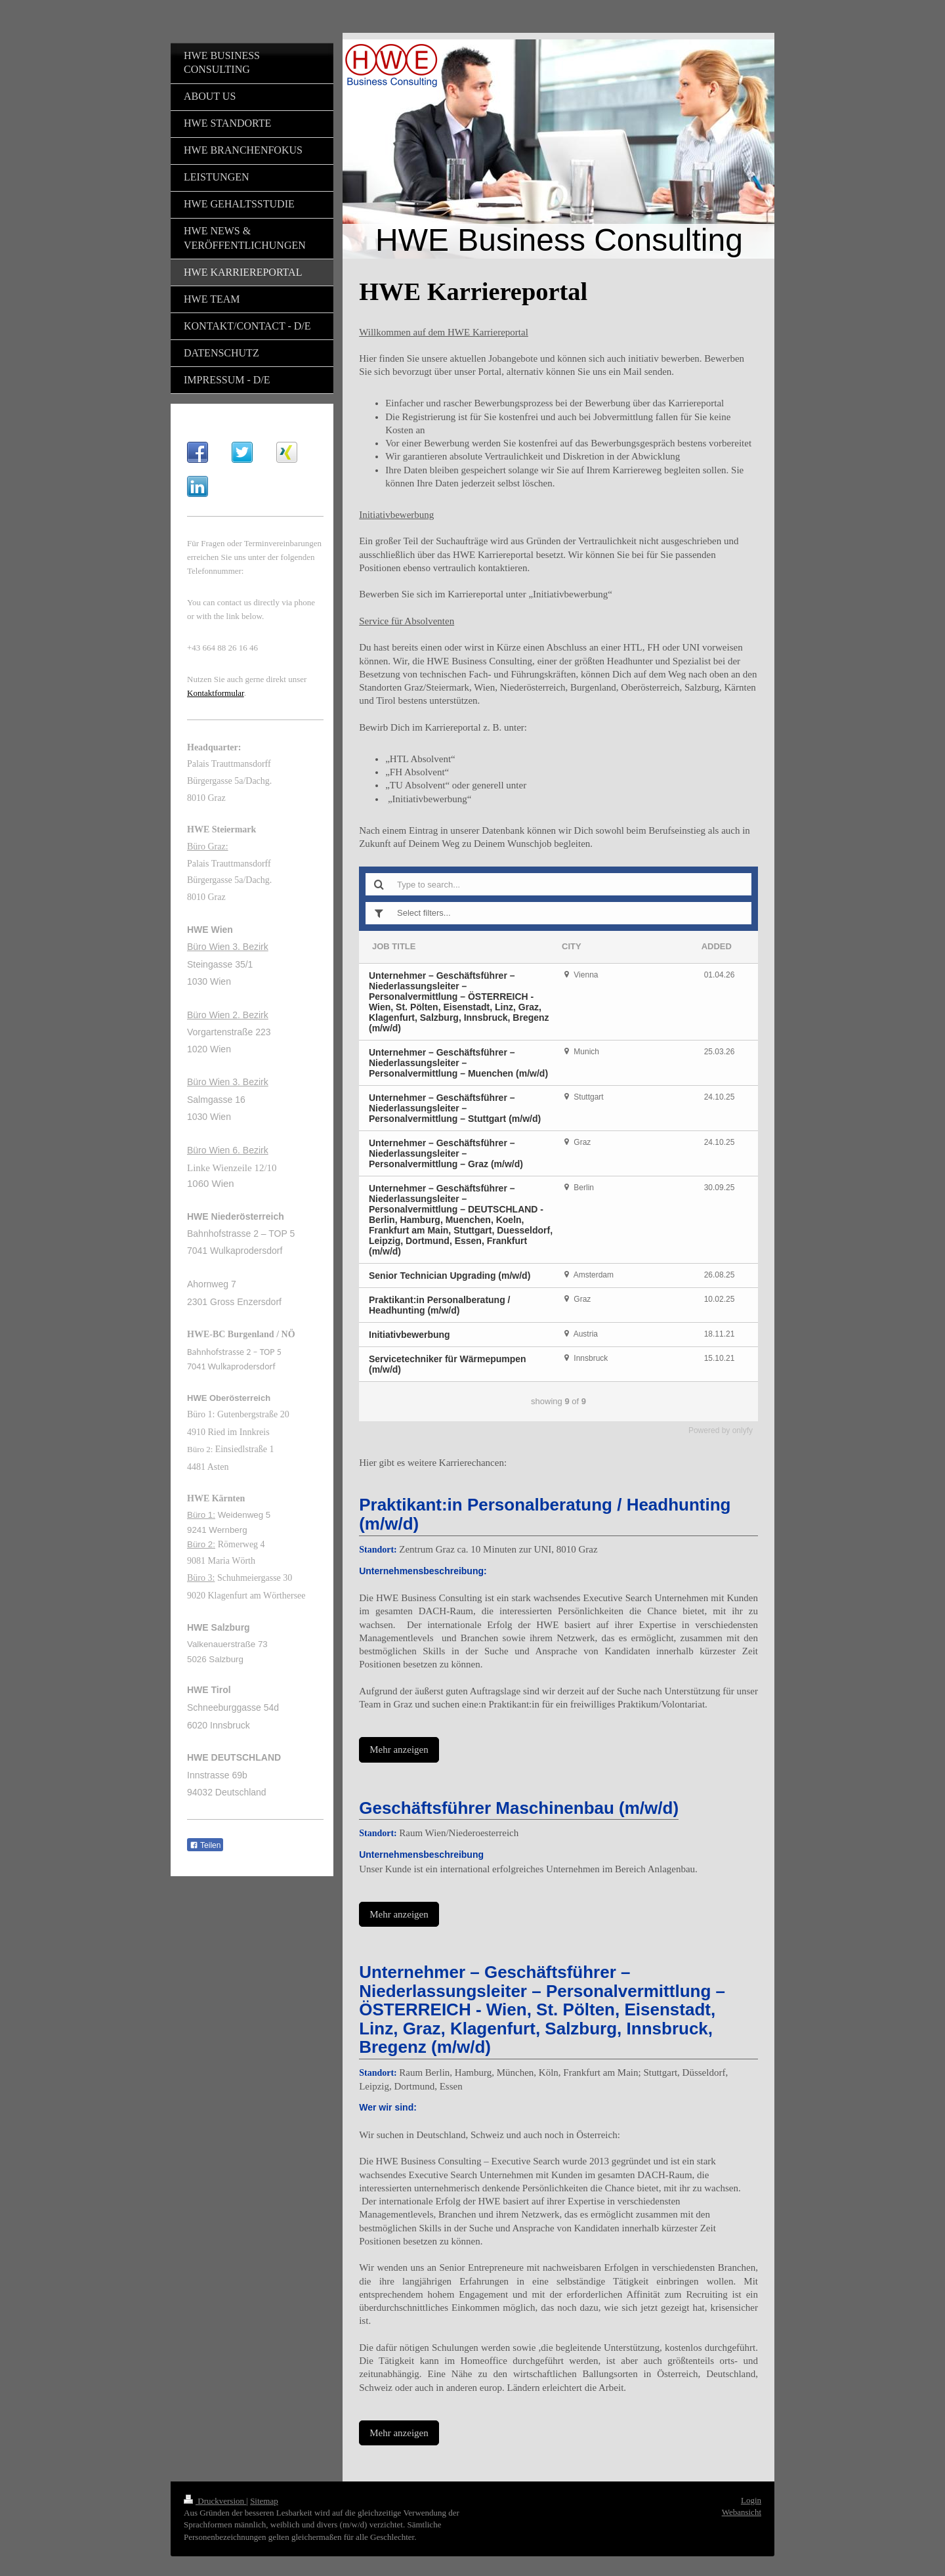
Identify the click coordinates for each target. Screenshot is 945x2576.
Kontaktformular (215, 693)
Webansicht (741, 2512)
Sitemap (264, 2501)
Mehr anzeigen (399, 1749)
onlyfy (742, 1430)
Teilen (205, 1845)
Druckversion (215, 2501)
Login (751, 2500)
